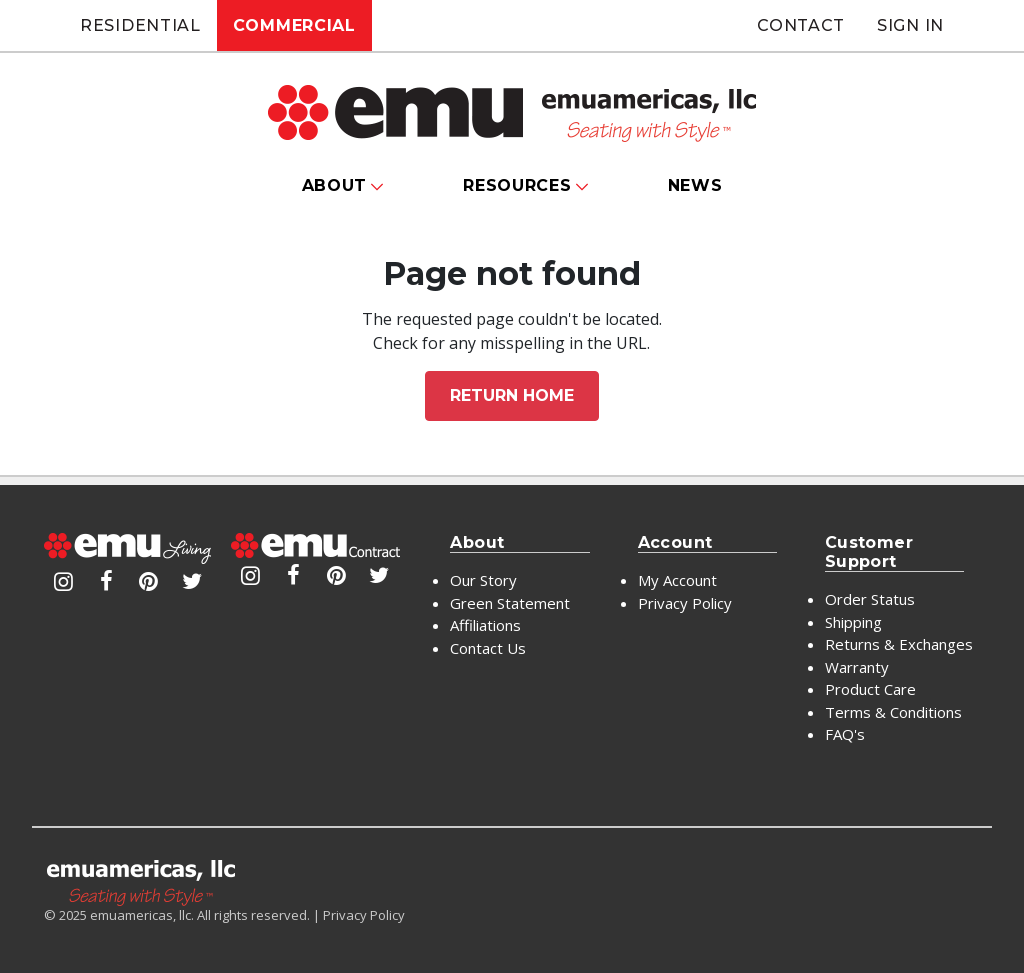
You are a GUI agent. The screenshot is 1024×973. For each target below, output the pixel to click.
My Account (677, 580)
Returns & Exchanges (899, 644)
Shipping (853, 622)
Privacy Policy (685, 603)
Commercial (294, 25)
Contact (801, 25)
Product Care (870, 689)
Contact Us (488, 648)
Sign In (910, 25)
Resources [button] (517, 185)
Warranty (857, 667)
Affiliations (485, 625)
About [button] (335, 185)
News (695, 185)
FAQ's (845, 734)
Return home (512, 395)
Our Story (483, 580)
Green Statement (510, 603)
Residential (140, 25)
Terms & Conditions (893, 712)
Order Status (870, 599)
